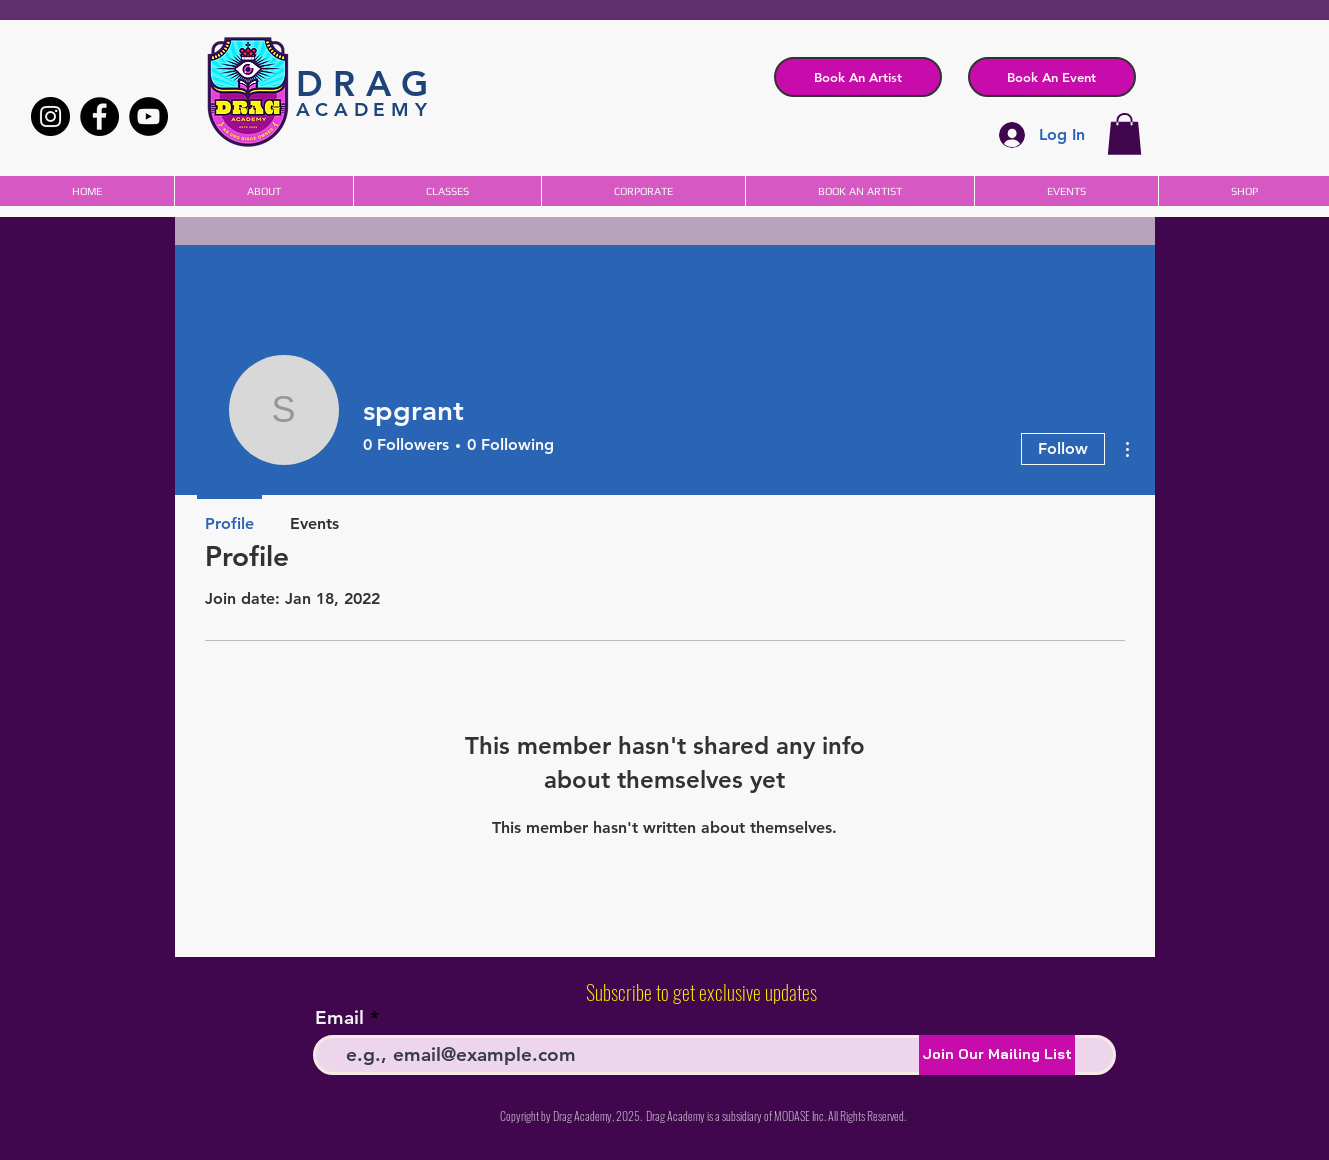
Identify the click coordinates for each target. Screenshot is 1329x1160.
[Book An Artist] (858, 77)
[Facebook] (99, 116)
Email (339, 1017)
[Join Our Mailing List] (997, 1055)
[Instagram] (50, 116)
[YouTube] (148, 116)
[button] (1052, 77)
